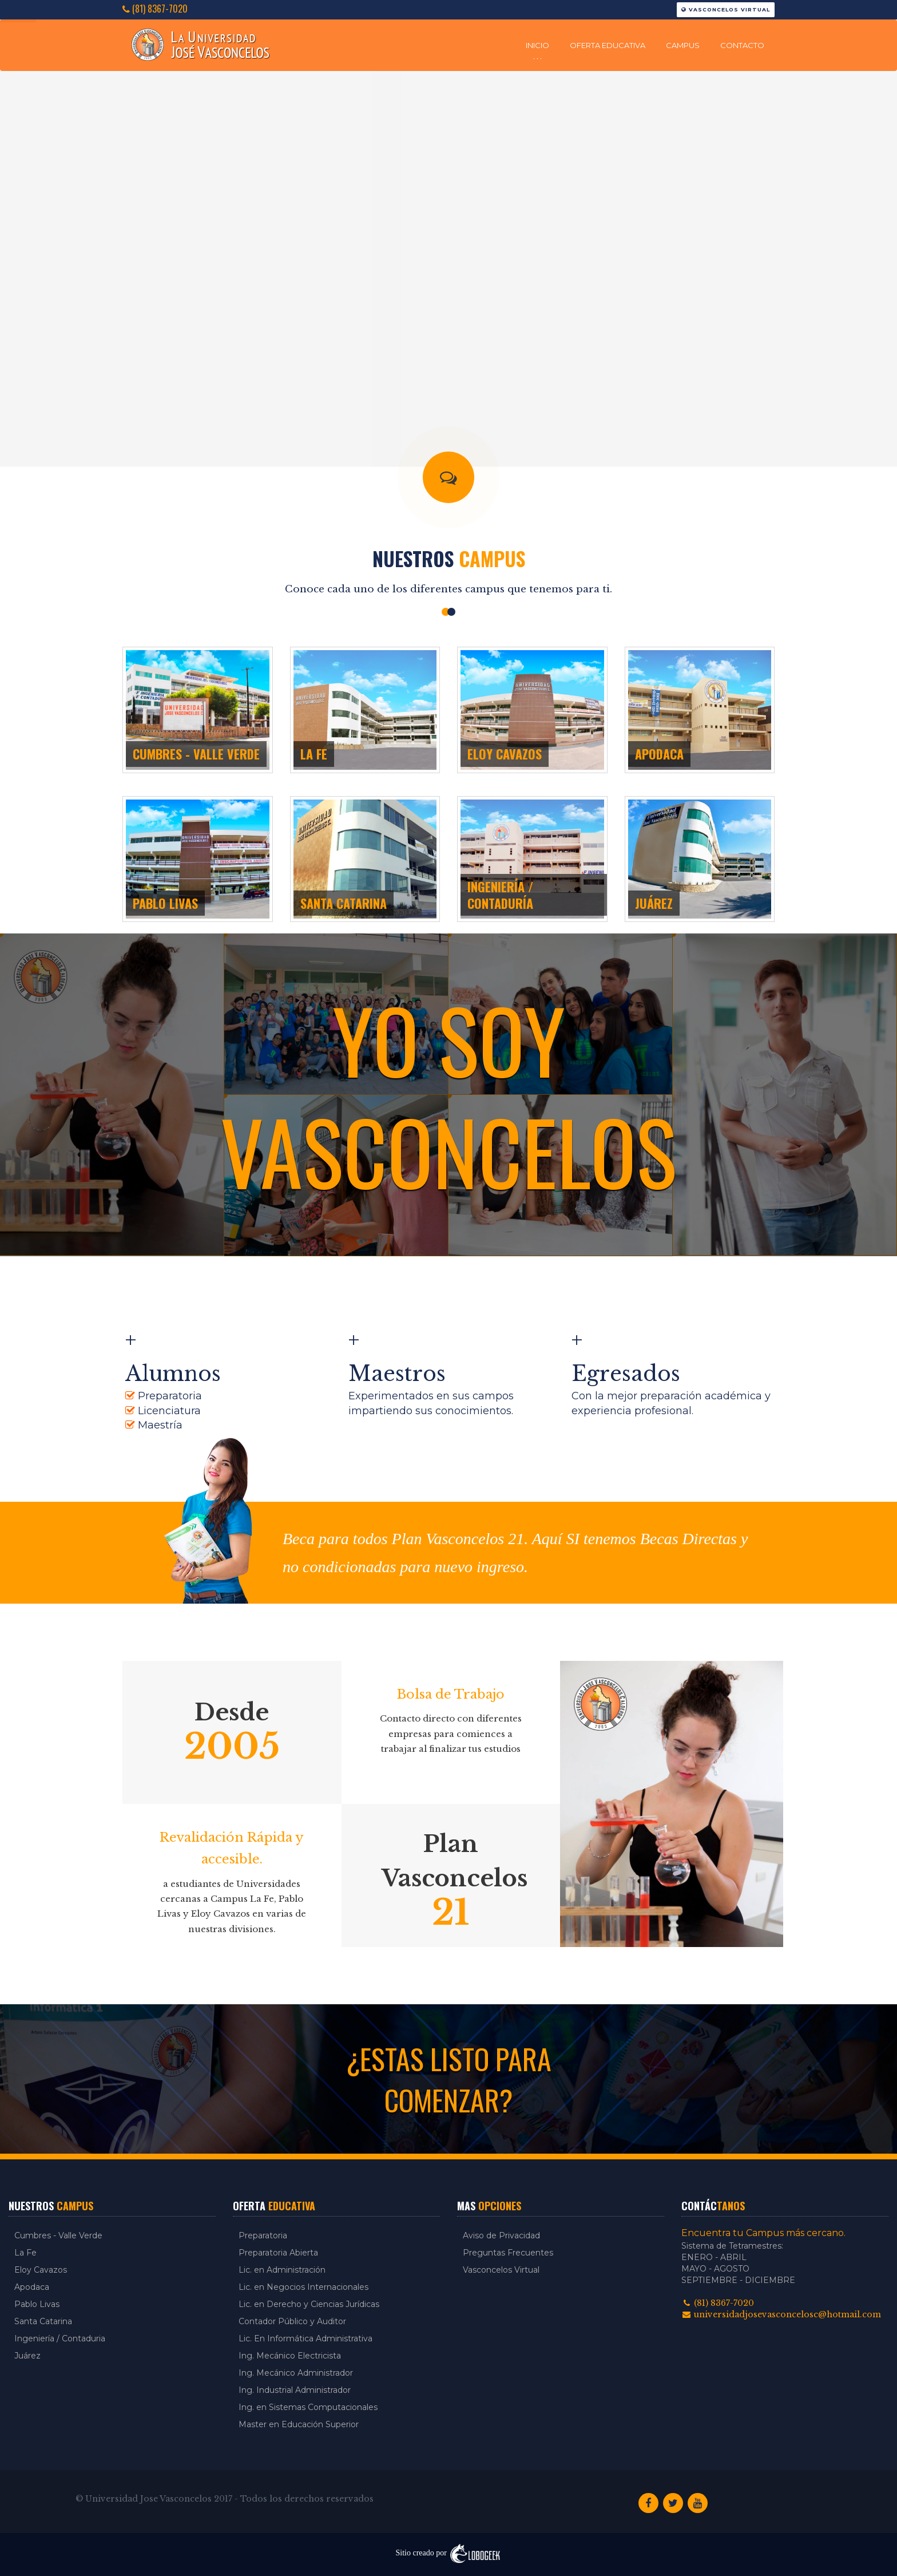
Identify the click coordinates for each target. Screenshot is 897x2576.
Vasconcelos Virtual (725, 9)
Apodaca (31, 2287)
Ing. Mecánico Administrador (296, 2373)
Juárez (27, 2356)
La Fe (25, 2252)
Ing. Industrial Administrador (295, 2390)
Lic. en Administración (282, 2270)
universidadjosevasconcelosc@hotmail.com (781, 2314)
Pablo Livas (36, 2304)
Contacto (742, 45)
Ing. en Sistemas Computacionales (308, 2407)
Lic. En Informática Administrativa (305, 2338)
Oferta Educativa (607, 45)
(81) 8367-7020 (155, 8)
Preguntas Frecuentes (508, 2252)
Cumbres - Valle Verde (58, 2235)
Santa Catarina (43, 2321)
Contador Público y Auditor (292, 2321)
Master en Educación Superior (299, 2424)
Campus (683, 45)
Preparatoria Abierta (278, 2252)
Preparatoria (263, 2235)
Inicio (537, 45)
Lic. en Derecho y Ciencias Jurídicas (309, 2304)
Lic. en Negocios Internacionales (303, 2287)
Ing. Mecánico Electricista (290, 2356)
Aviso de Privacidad (501, 2235)
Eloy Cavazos (40, 2270)
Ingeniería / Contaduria (59, 2338)
